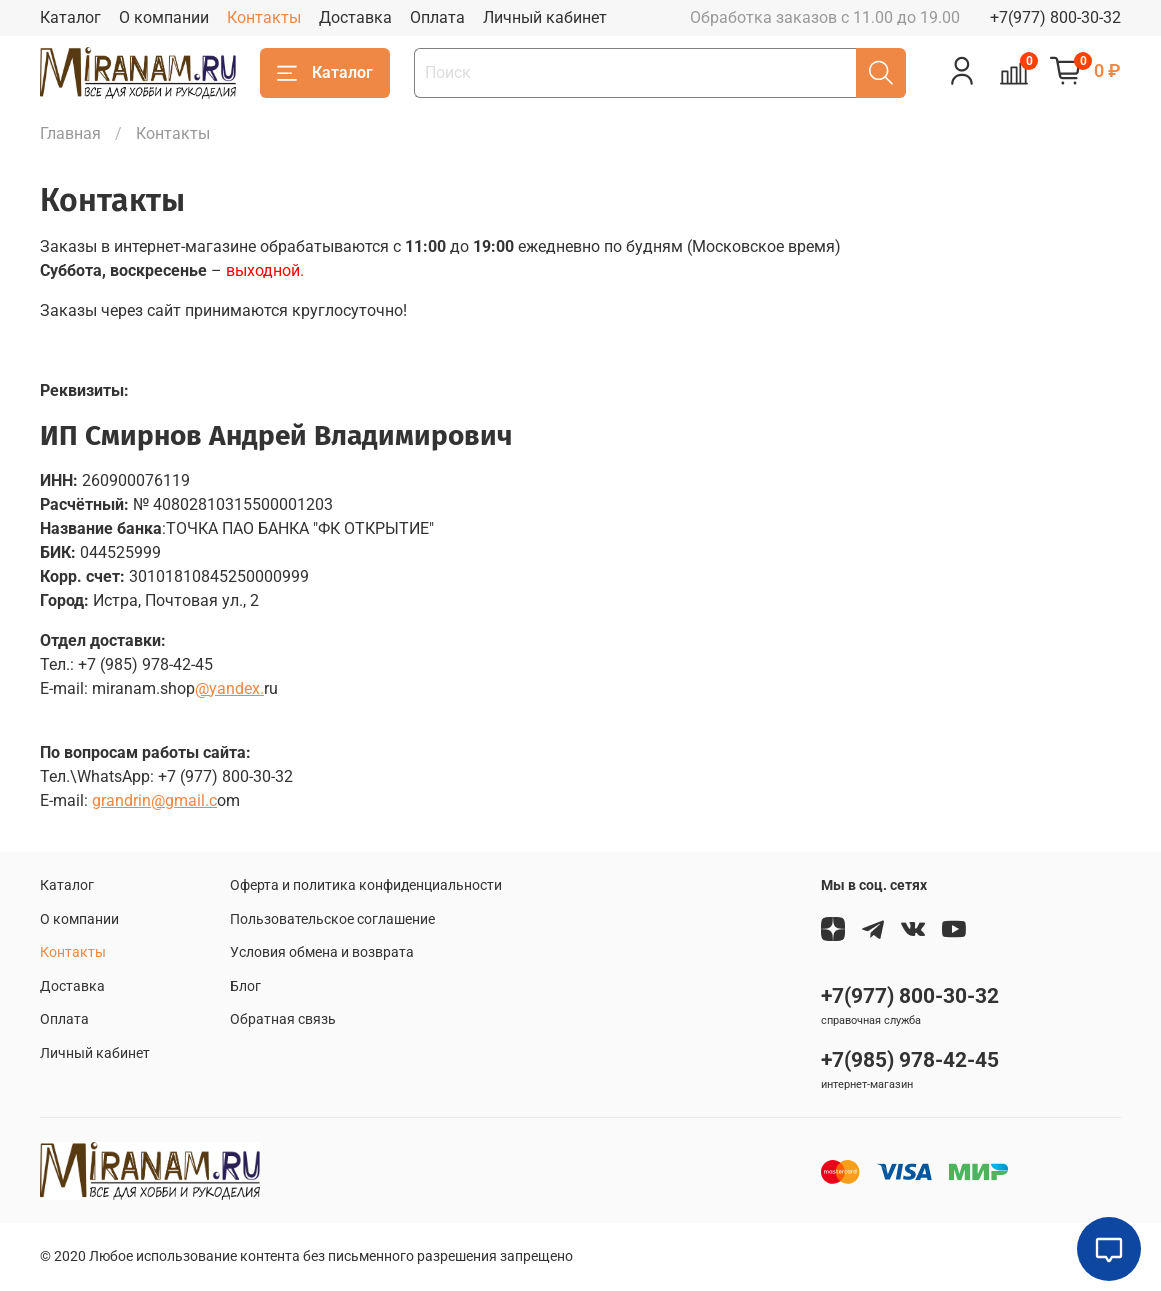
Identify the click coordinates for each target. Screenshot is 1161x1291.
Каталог (70, 17)
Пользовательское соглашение (332, 919)
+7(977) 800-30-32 (1055, 17)
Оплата (437, 17)
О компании (164, 17)
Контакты (264, 17)
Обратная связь (283, 1019)
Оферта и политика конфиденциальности (366, 885)
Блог (245, 986)
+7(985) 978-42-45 (910, 1060)
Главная (70, 133)
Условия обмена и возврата (322, 952)
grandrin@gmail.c (154, 800)
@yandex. (229, 688)
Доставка (355, 17)
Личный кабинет (545, 17)
